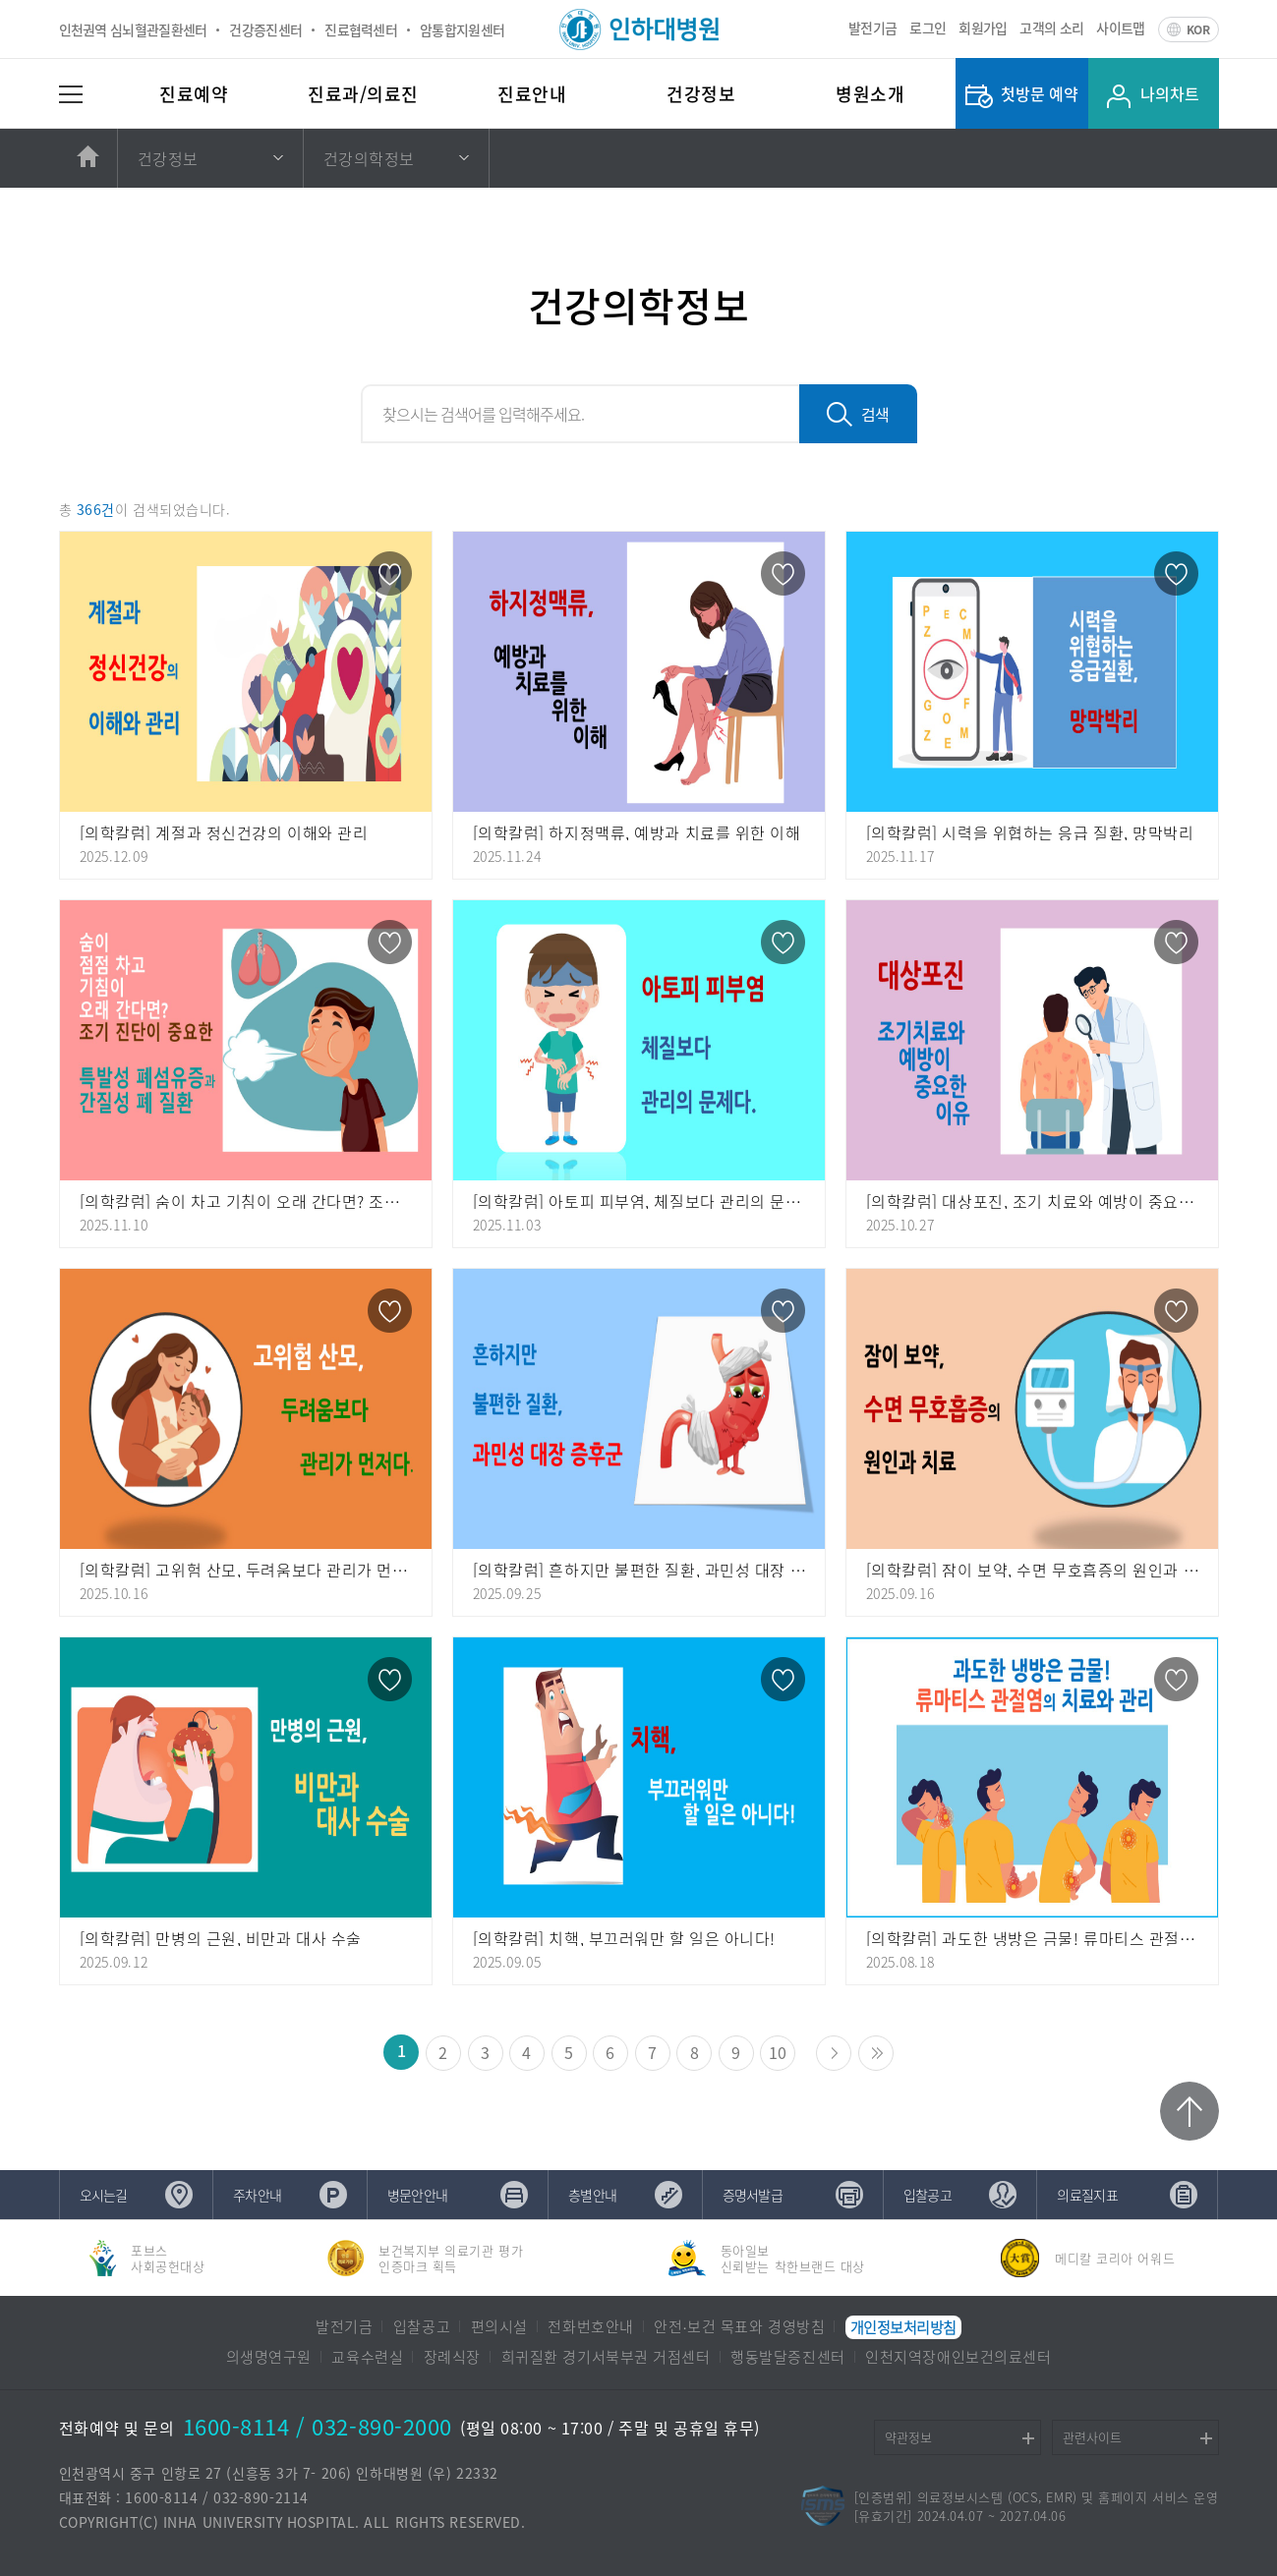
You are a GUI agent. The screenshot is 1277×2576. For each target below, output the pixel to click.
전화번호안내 (590, 2326)
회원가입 (982, 27)
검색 (875, 414)
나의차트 (1169, 93)
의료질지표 (1087, 2194)
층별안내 (592, 2194)
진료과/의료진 (363, 94)
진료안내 (531, 94)
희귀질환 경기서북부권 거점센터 (606, 2357)
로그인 (927, 27)
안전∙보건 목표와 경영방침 (739, 2326)
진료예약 (193, 94)
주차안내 (257, 2194)
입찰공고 (927, 2194)
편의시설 (499, 2326)
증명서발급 (753, 2194)
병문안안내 (417, 2194)
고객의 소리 (1051, 27)
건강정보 (701, 94)
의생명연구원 (269, 2357)
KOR (1198, 29)
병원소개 (870, 94)
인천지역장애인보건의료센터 (958, 2357)
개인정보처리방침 (903, 2327)
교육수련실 (367, 2357)
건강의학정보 (369, 158)
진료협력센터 (360, 29)
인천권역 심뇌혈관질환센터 (133, 29)
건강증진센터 (265, 29)
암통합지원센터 (462, 29)
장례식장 (452, 2357)
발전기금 (872, 27)
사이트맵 (1120, 27)
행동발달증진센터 (787, 2357)
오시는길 (104, 2194)
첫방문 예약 (1039, 93)
